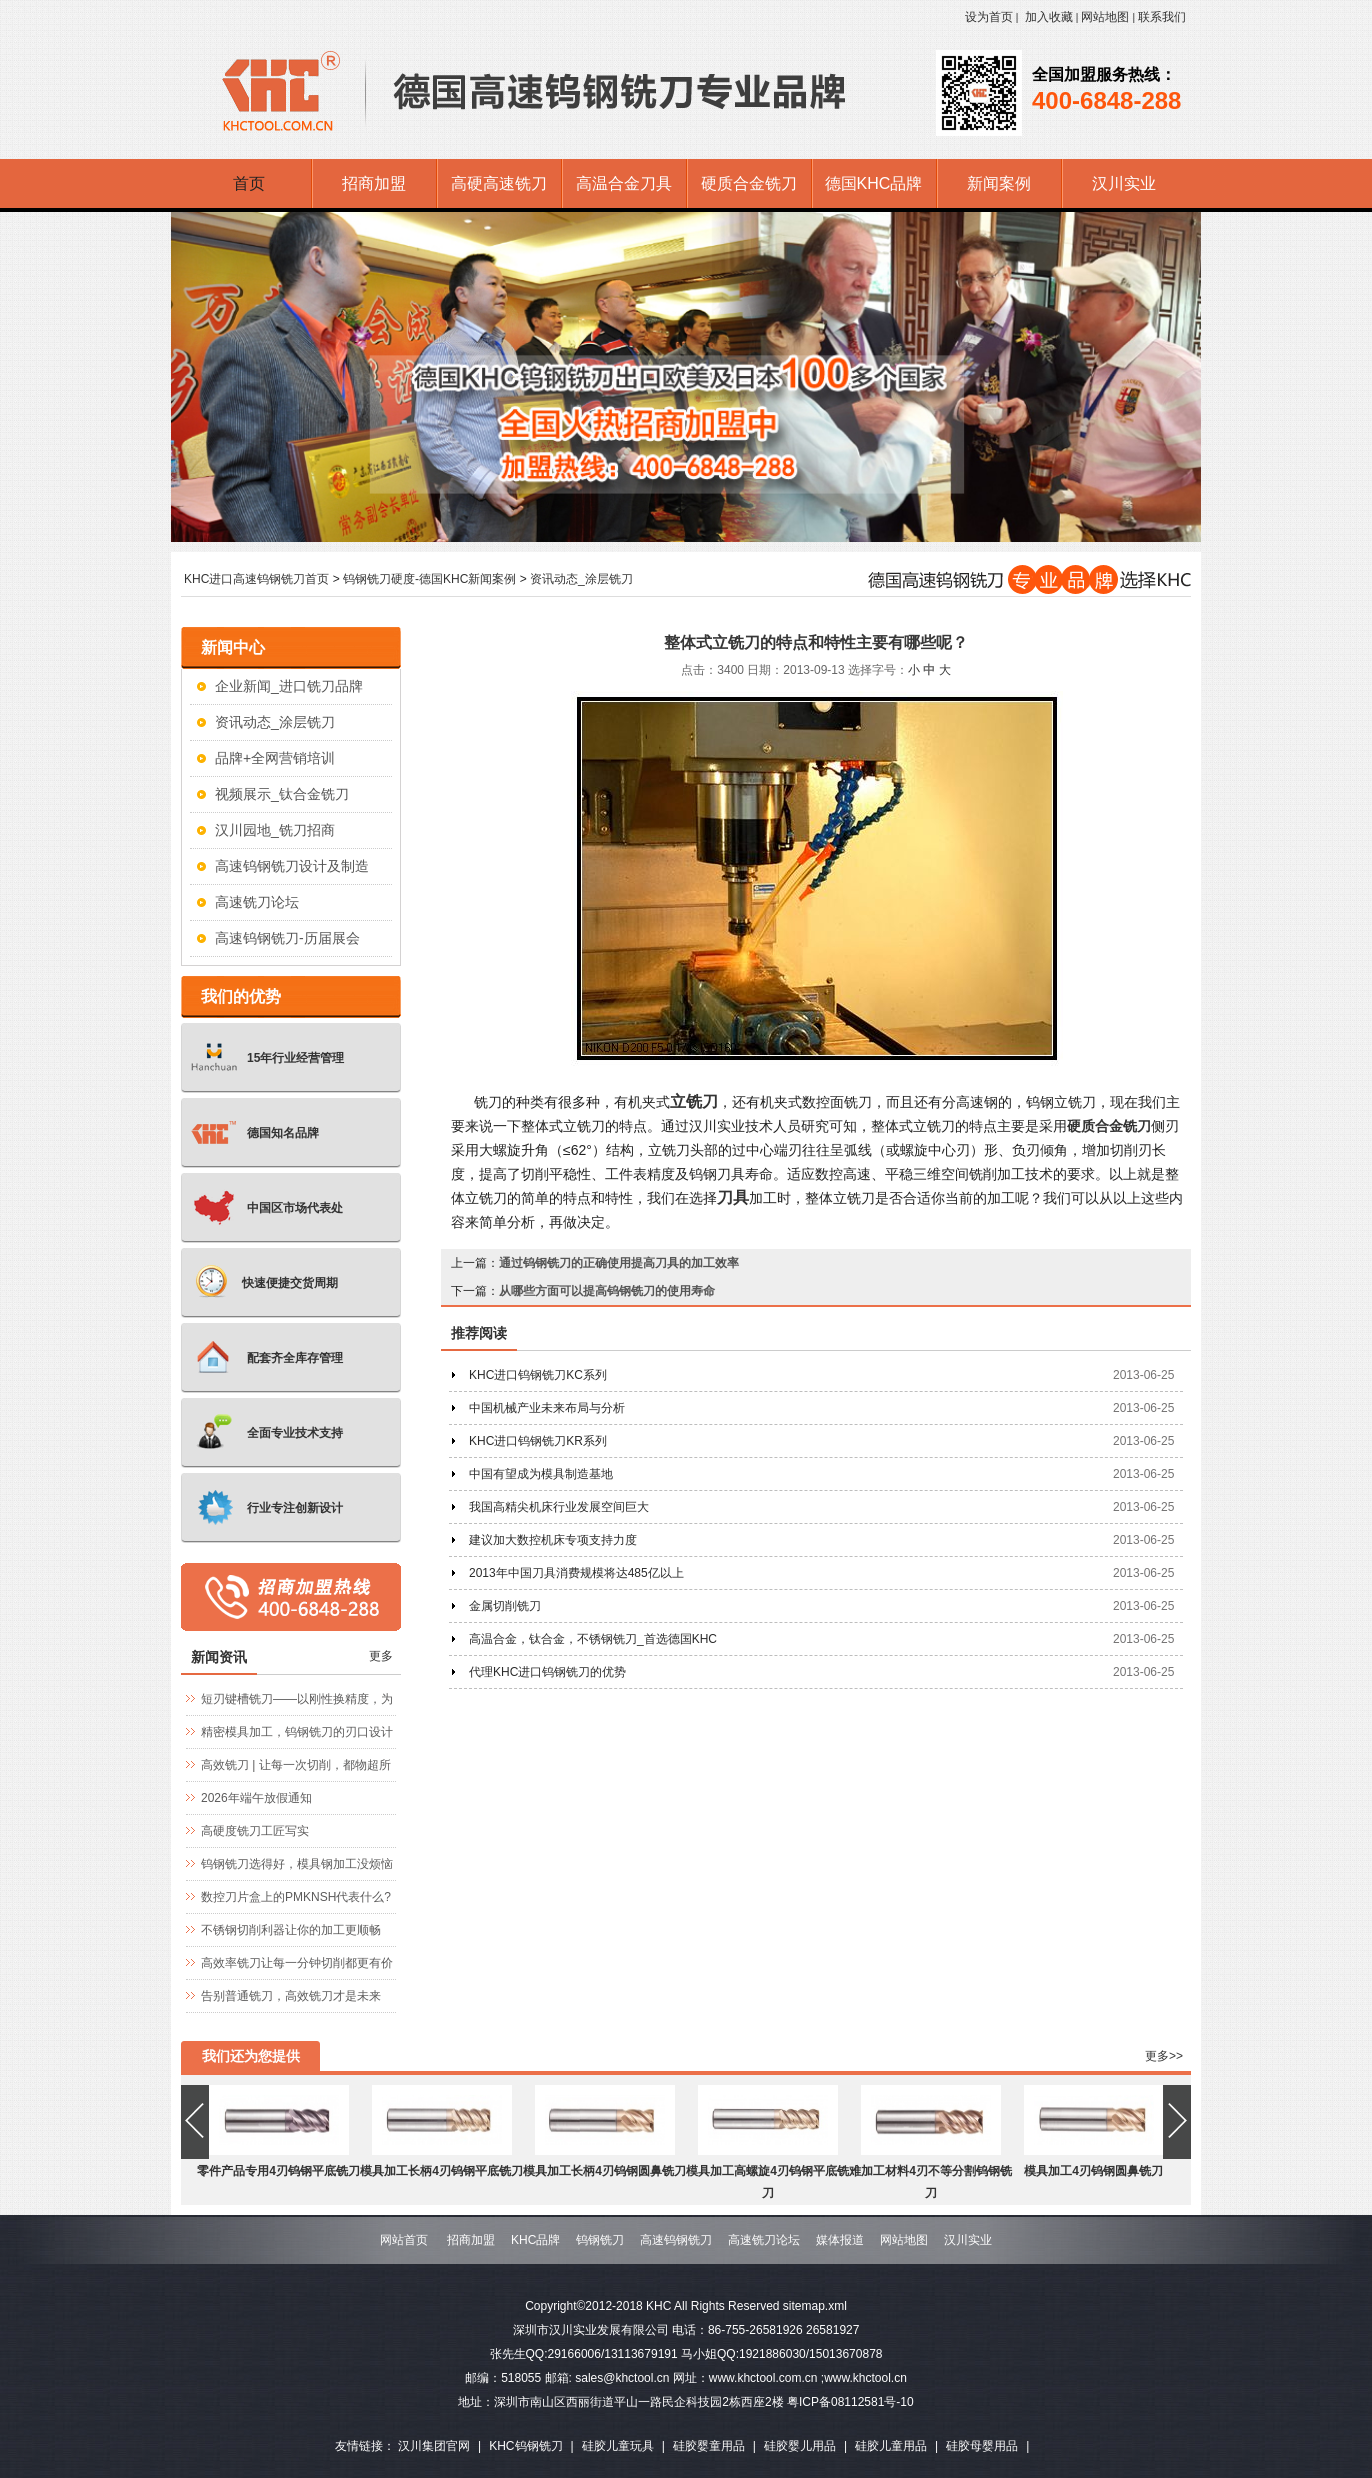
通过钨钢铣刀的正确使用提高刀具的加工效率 (619, 1263)
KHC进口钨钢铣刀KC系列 (538, 1375)
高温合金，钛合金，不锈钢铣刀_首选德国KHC (593, 1639)
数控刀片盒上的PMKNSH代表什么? (296, 1897)
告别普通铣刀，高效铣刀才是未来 (291, 1996)
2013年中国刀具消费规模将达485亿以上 (576, 1573)
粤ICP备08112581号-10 (850, 2402)
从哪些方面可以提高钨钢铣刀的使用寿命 (607, 1291)
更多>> (1164, 2056)
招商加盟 (471, 2240)
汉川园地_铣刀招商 (275, 830)
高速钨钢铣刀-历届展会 (287, 938)
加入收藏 (1049, 17)
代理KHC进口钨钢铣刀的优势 (547, 1672)
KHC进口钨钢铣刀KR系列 (538, 1441)
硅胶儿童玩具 (618, 2446)
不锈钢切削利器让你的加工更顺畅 (291, 1930)
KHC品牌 (535, 2240)
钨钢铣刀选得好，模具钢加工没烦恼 (297, 1864)
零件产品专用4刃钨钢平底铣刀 (278, 2171)
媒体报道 (840, 2240)
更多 (381, 1656)
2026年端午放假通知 (256, 1798)
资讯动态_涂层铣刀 (581, 579)
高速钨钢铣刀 (676, 2240)
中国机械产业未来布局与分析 (547, 1408)
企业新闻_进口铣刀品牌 (289, 686)
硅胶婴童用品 (709, 2446)
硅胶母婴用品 (982, 2446)
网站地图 (1105, 17)
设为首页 (989, 17)
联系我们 (1162, 17)
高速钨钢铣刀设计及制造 (292, 866)
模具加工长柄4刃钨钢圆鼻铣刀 (604, 2171)
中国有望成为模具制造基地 (541, 1474)
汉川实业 (968, 2240)
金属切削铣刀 (505, 1606)
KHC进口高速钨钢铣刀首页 (256, 579)
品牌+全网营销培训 (275, 758)
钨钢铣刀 (600, 2240)
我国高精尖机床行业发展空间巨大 (559, 1507)
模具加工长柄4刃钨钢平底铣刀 (441, 2171)
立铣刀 (694, 1101)
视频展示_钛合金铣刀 (282, 794)
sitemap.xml (815, 2306)
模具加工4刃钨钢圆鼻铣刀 (1093, 2171)
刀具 (733, 1197)
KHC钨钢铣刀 (525, 2446)
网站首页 (404, 2240)
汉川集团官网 (434, 2446)
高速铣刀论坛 (257, 902)
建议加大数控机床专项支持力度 (553, 1540)
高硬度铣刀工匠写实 (255, 1831)
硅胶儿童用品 (891, 2446)
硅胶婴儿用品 (800, 2446)
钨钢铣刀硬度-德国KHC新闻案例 (429, 579)
